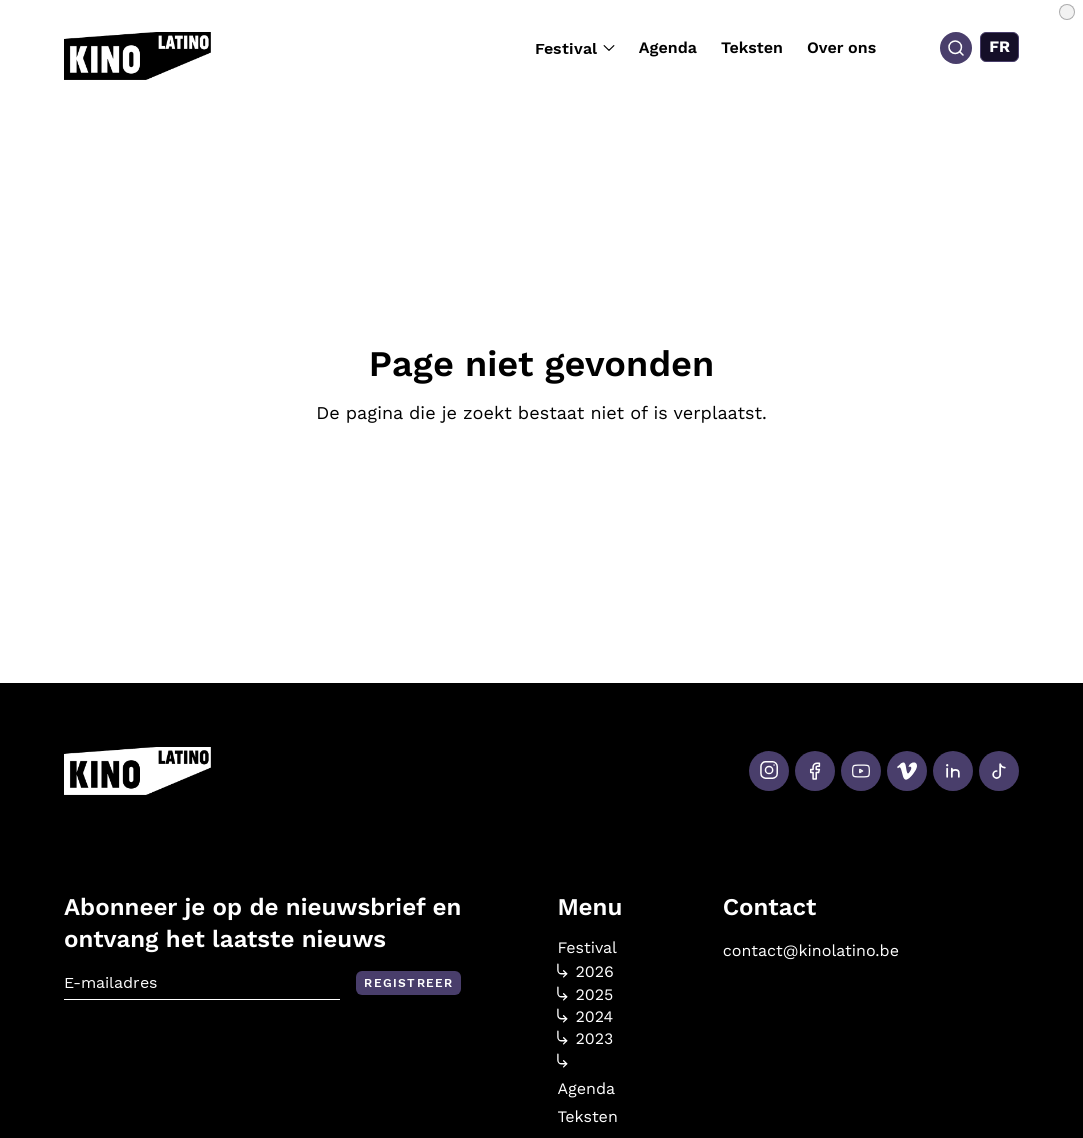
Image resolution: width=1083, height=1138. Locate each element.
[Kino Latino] (137, 56)
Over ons (841, 47)
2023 (585, 1039)
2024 (585, 1017)
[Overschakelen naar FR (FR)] (999, 47)
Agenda (668, 47)
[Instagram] (769, 771)
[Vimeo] (907, 771)
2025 (585, 995)
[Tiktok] (999, 771)
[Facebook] (815, 771)
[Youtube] (861, 771)
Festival (575, 48)
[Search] (956, 48)
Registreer (408, 983)
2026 (585, 972)
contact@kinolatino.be (811, 950)
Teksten (752, 47)
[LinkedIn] (953, 771)
